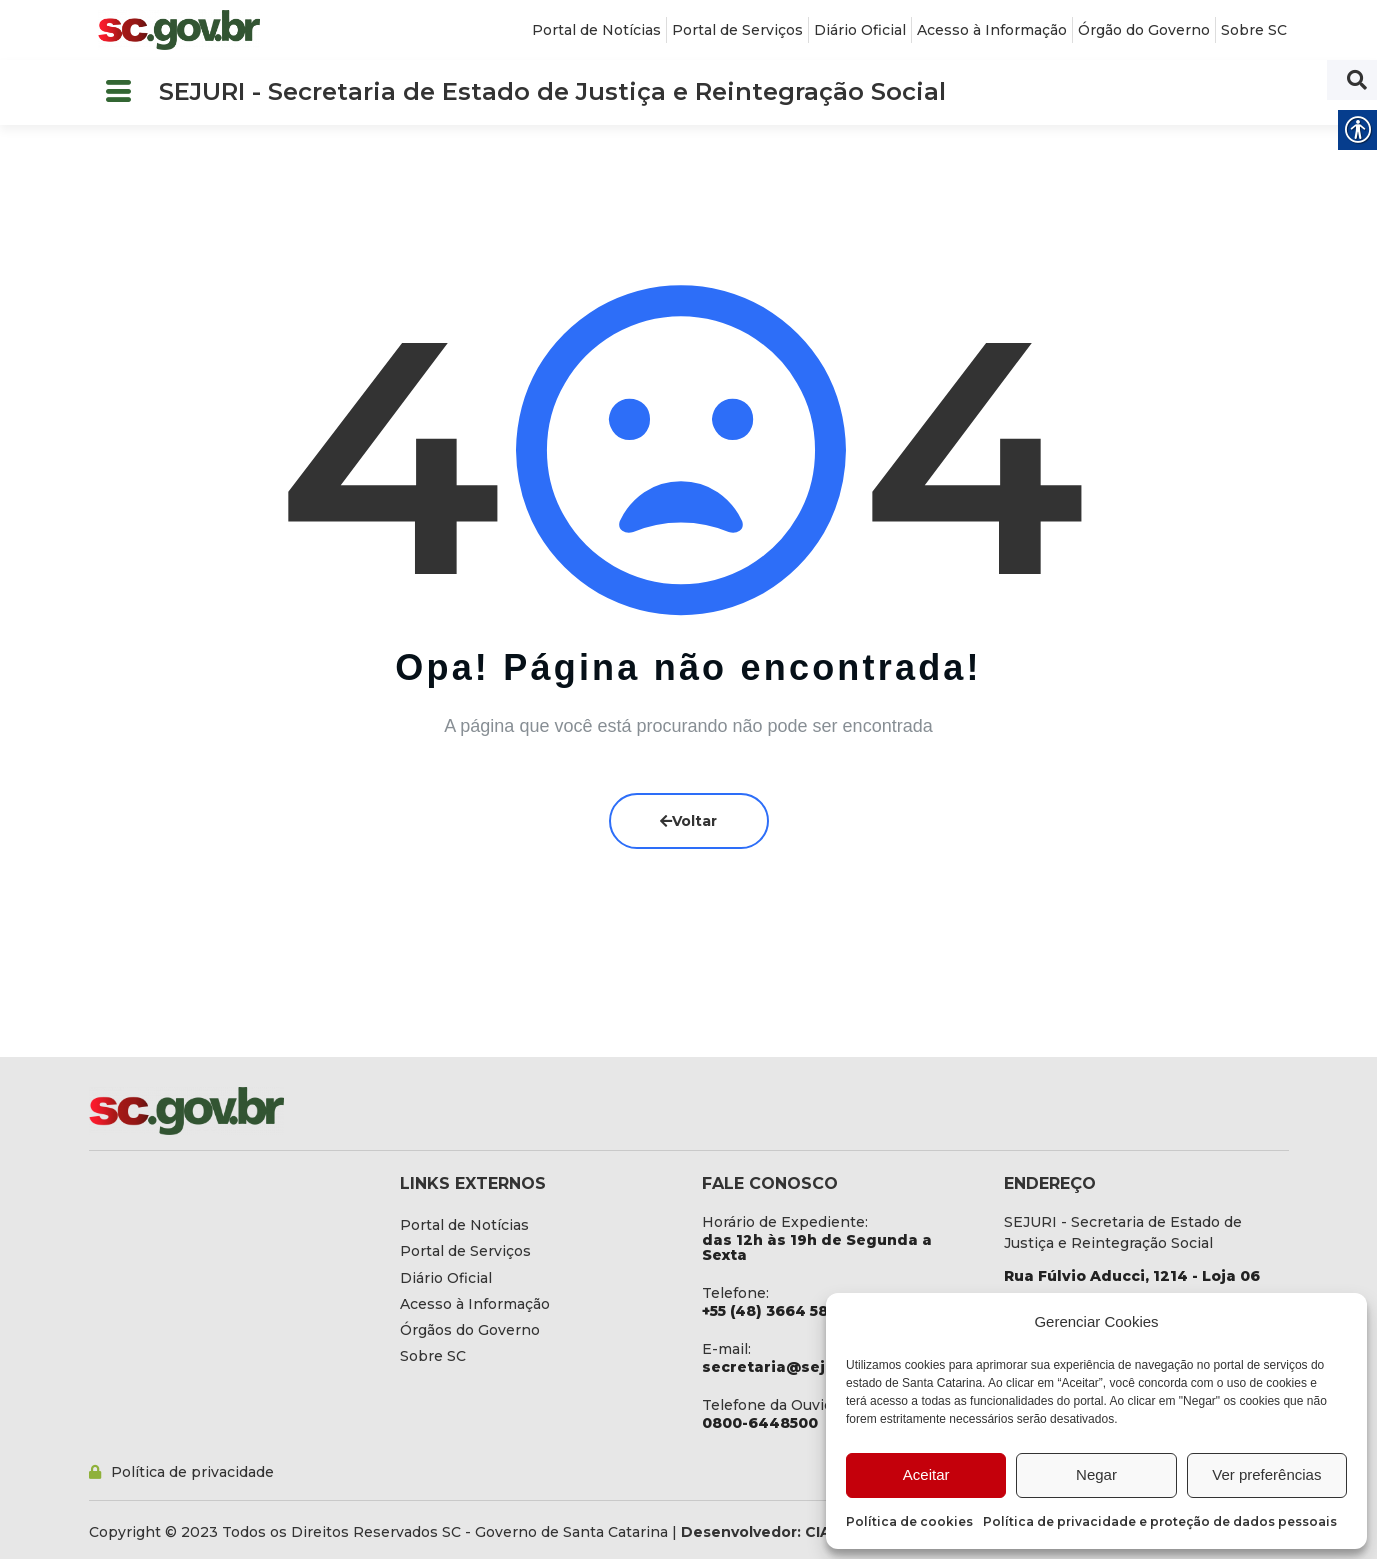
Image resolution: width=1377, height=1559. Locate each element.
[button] (119, 92)
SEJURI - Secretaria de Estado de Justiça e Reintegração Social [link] (552, 91)
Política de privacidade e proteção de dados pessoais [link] (1160, 1521)
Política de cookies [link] (909, 1521)
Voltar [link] (688, 821)
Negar (1096, 1474)
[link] (179, 30)
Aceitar (926, 1474)
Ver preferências (1266, 1474)
